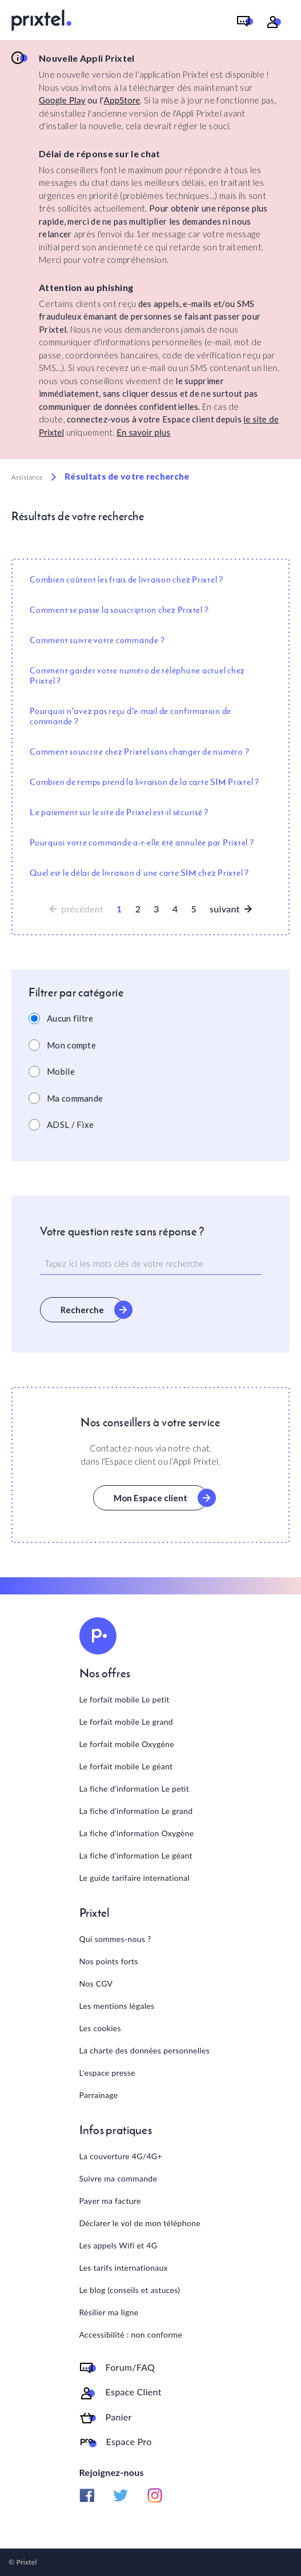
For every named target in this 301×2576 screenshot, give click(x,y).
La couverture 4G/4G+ (120, 2156)
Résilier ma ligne (109, 2312)
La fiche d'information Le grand (136, 1811)
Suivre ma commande (118, 2178)
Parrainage (98, 2095)
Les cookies (100, 2028)
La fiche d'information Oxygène (136, 1833)
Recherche (82, 1309)
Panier (119, 2417)
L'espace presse (107, 2072)
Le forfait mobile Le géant (126, 1766)
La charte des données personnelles (144, 2050)
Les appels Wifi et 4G (118, 2245)
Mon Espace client (150, 1497)
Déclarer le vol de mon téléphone (139, 2223)
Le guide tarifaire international (134, 1878)
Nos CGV (96, 1983)
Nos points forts (108, 1961)
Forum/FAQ (130, 2367)
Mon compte (71, 1045)
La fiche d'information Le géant (135, 1855)
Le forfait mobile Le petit (124, 1699)
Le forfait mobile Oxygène (126, 1744)
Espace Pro (129, 2442)
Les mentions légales (117, 2006)
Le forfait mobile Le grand (126, 1721)
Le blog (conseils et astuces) (129, 2290)
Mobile (61, 1071)
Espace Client (134, 2392)
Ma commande (75, 1098)
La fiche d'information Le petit (134, 1788)
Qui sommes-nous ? (115, 1939)
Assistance (27, 477)
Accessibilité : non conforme (131, 2334)
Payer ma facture (110, 2201)
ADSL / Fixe (70, 1124)
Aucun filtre (70, 1018)
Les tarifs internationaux (123, 2267)
